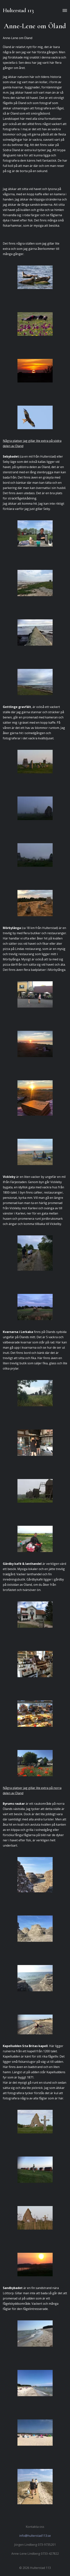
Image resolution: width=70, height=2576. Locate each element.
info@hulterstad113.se (35, 2536)
